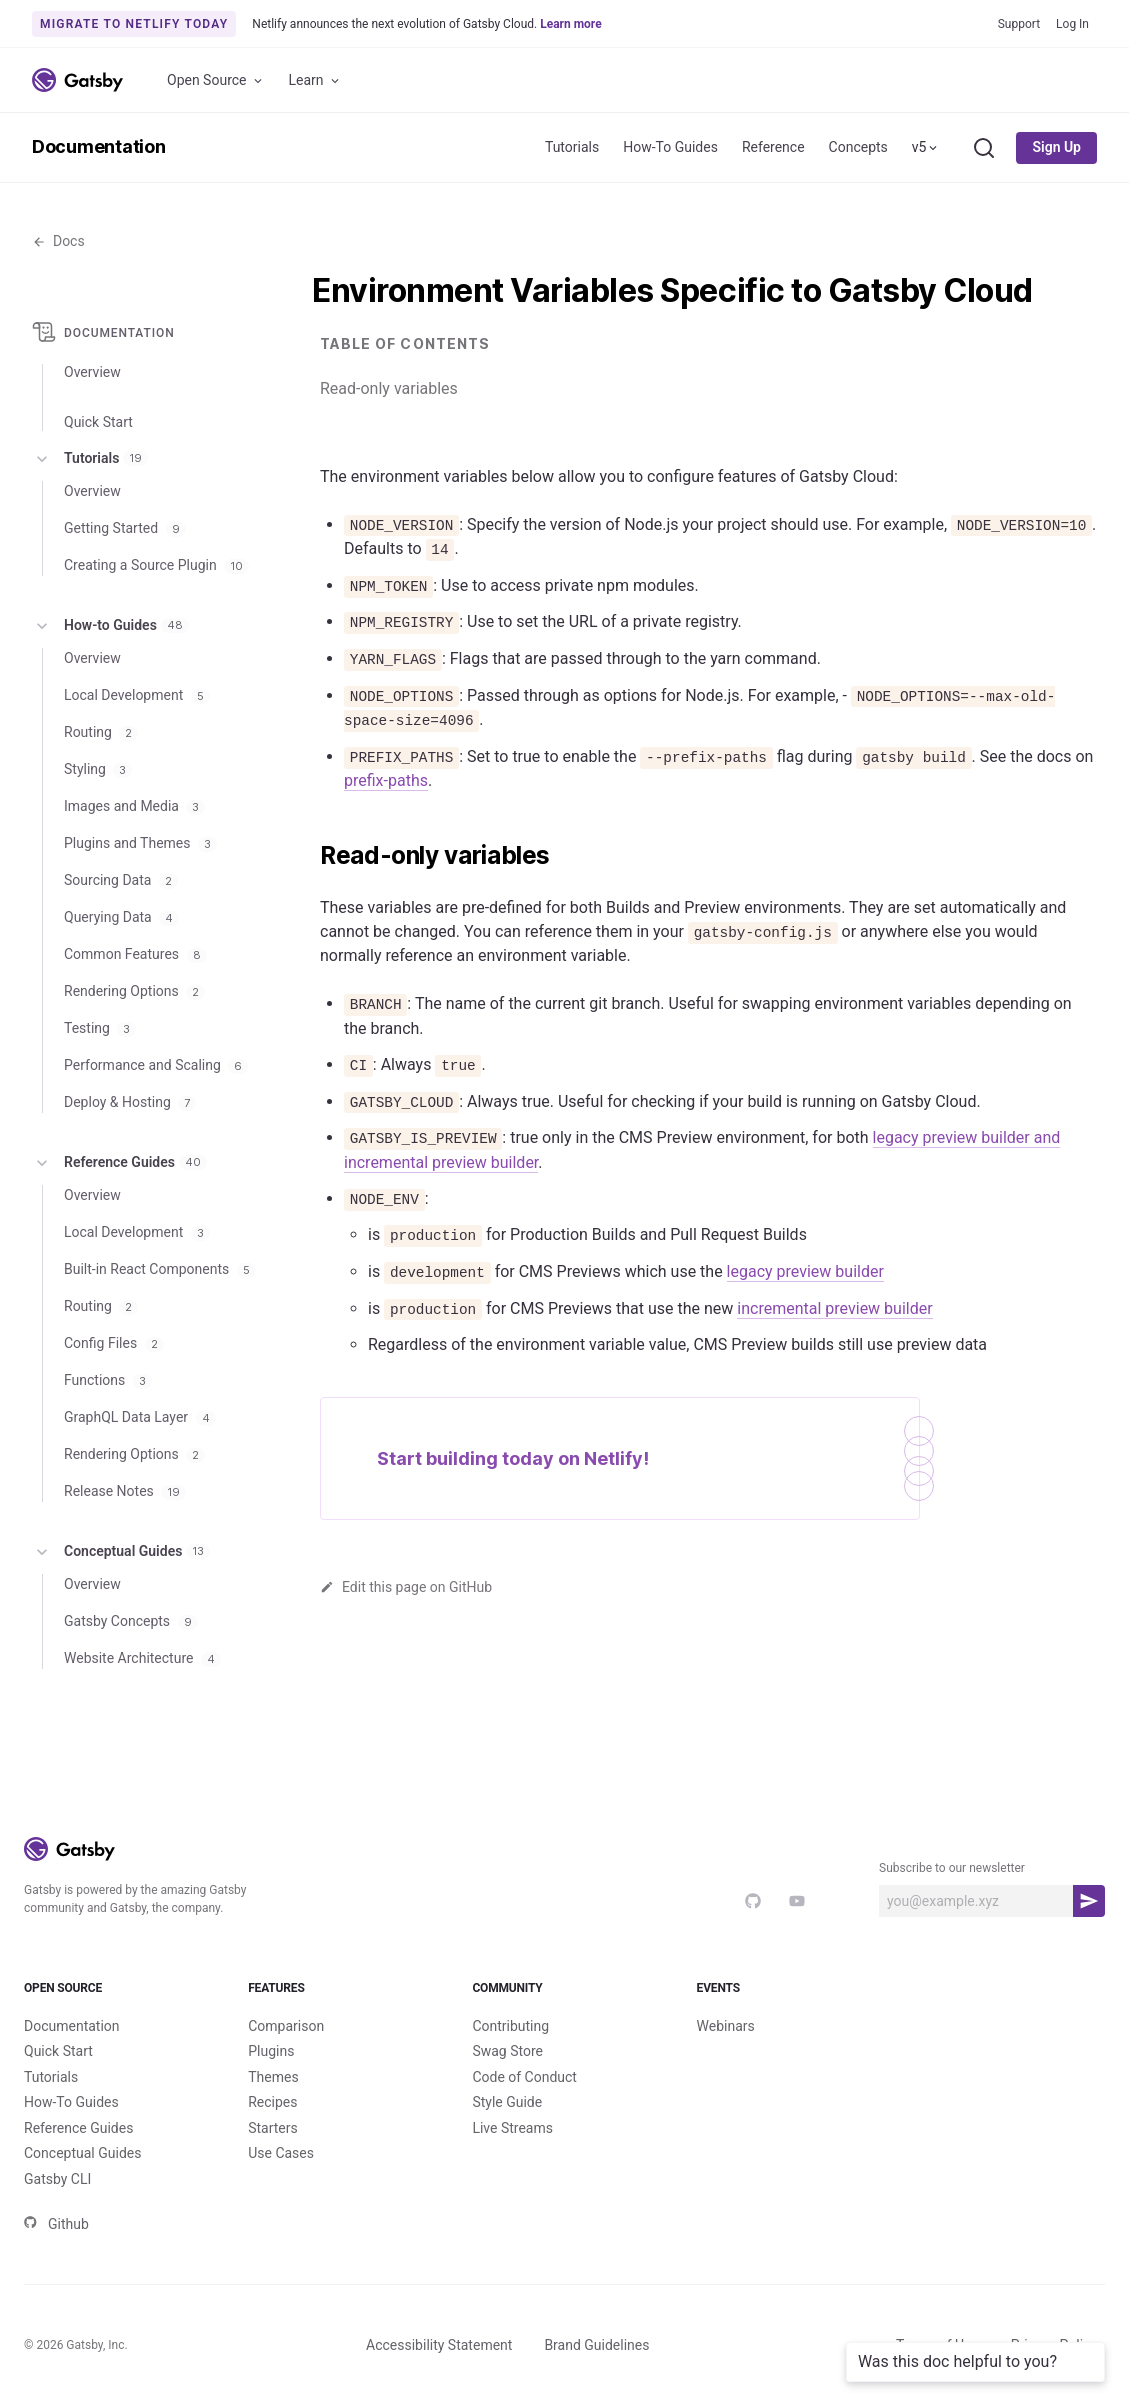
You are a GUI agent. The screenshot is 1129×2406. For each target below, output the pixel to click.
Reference (773, 147)
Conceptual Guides (121, 1552)
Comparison (286, 2026)
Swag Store (507, 2051)
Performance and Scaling (156, 1065)
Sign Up (1056, 147)
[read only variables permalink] (310, 856)
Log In (1072, 24)
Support (1019, 24)
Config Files (114, 1343)
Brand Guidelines (596, 2345)
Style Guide (507, 2102)
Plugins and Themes (140, 843)
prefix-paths (386, 780)
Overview (92, 372)
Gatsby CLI (57, 2179)
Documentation (99, 146)
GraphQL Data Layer (140, 1417)
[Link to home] (77, 80)
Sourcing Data (121, 880)
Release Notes (125, 1491)
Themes (273, 2077)
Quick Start (58, 2051)
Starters (273, 2128)
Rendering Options (134, 991)
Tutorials (572, 147)
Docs (58, 241)
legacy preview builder (805, 1271)
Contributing (510, 2026)
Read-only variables (389, 388)
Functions (108, 1380)
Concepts (858, 147)
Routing (101, 732)
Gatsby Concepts (131, 1621)
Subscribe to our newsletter (952, 1868)
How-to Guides (110, 626)
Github (56, 2224)
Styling (98, 769)
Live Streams (512, 2128)
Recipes (272, 2102)
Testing (100, 1028)
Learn (315, 80)
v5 (926, 147)
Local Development (137, 695)
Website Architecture (142, 1658)
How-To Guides (670, 147)
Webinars (726, 2026)
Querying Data (121, 917)
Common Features (135, 954)
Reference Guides (119, 1163)
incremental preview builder (834, 1308)
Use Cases (281, 2153)
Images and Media (134, 806)
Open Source (216, 80)
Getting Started (125, 528)
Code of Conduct (524, 2077)
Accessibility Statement (439, 2345)
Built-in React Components (160, 1269)
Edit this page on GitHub (406, 1587)
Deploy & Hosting (130, 1102)
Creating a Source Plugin (156, 565)
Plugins (271, 2051)
